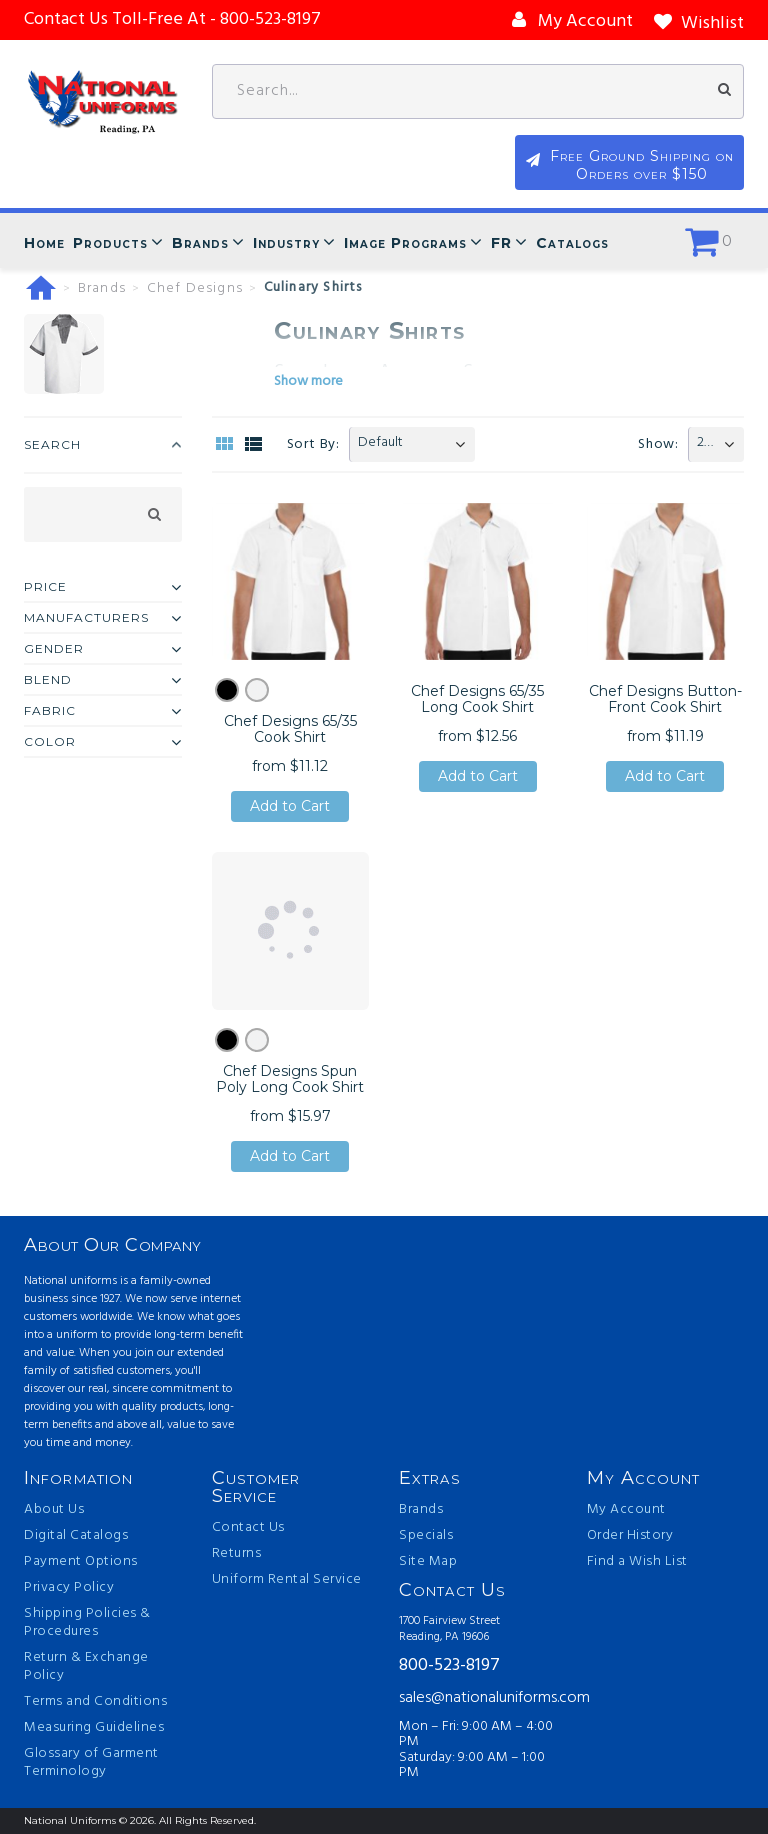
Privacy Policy (69, 1588)
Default (380, 442)
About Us (54, 1510)
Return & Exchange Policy (86, 1667)
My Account (626, 1510)
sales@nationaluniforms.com (478, 1698)
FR (501, 243)
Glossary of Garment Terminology (91, 1763)
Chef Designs (195, 289)
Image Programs (405, 243)
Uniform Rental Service (287, 1580)
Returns (237, 1554)
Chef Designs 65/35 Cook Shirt (290, 729)
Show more (308, 381)
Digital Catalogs (76, 1536)
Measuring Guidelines (94, 1728)
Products (110, 243)
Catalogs (572, 243)
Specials (426, 1536)
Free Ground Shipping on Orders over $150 (644, 165)
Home (44, 243)
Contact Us (248, 1528)
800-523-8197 (449, 1666)
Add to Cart (290, 806)
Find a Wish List (637, 1562)
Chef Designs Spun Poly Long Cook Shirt (290, 1079)
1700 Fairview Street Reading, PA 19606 (449, 1629)
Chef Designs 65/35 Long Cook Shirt (477, 699)
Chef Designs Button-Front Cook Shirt (665, 699)
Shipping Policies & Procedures (87, 1623)
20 (704, 442)
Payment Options (81, 1562)
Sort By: (313, 444)
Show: (658, 444)
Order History (630, 1536)
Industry (286, 243)
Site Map (428, 1562)
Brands (200, 243)
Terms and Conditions (95, 1702)
